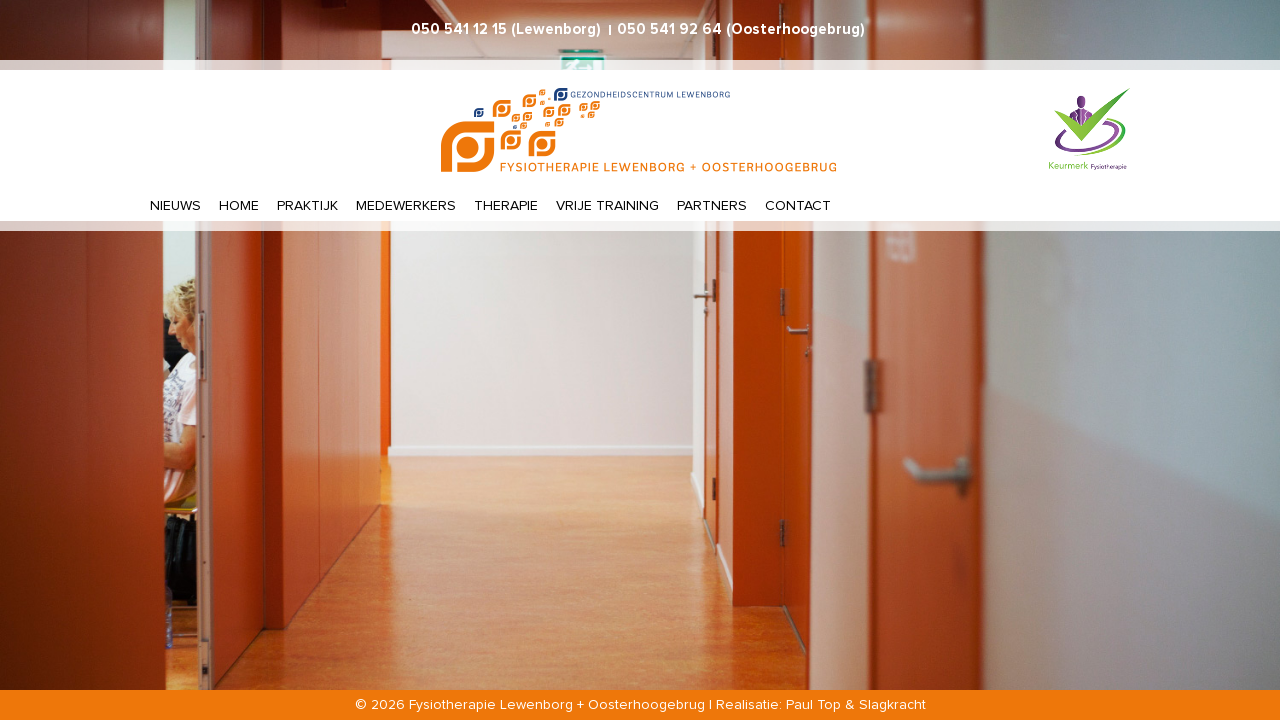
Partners (712, 206)
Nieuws (175, 206)
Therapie (506, 206)
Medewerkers (406, 206)
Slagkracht (892, 705)
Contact (798, 206)
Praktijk (307, 206)
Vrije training (607, 206)
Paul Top (813, 705)
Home (239, 206)
